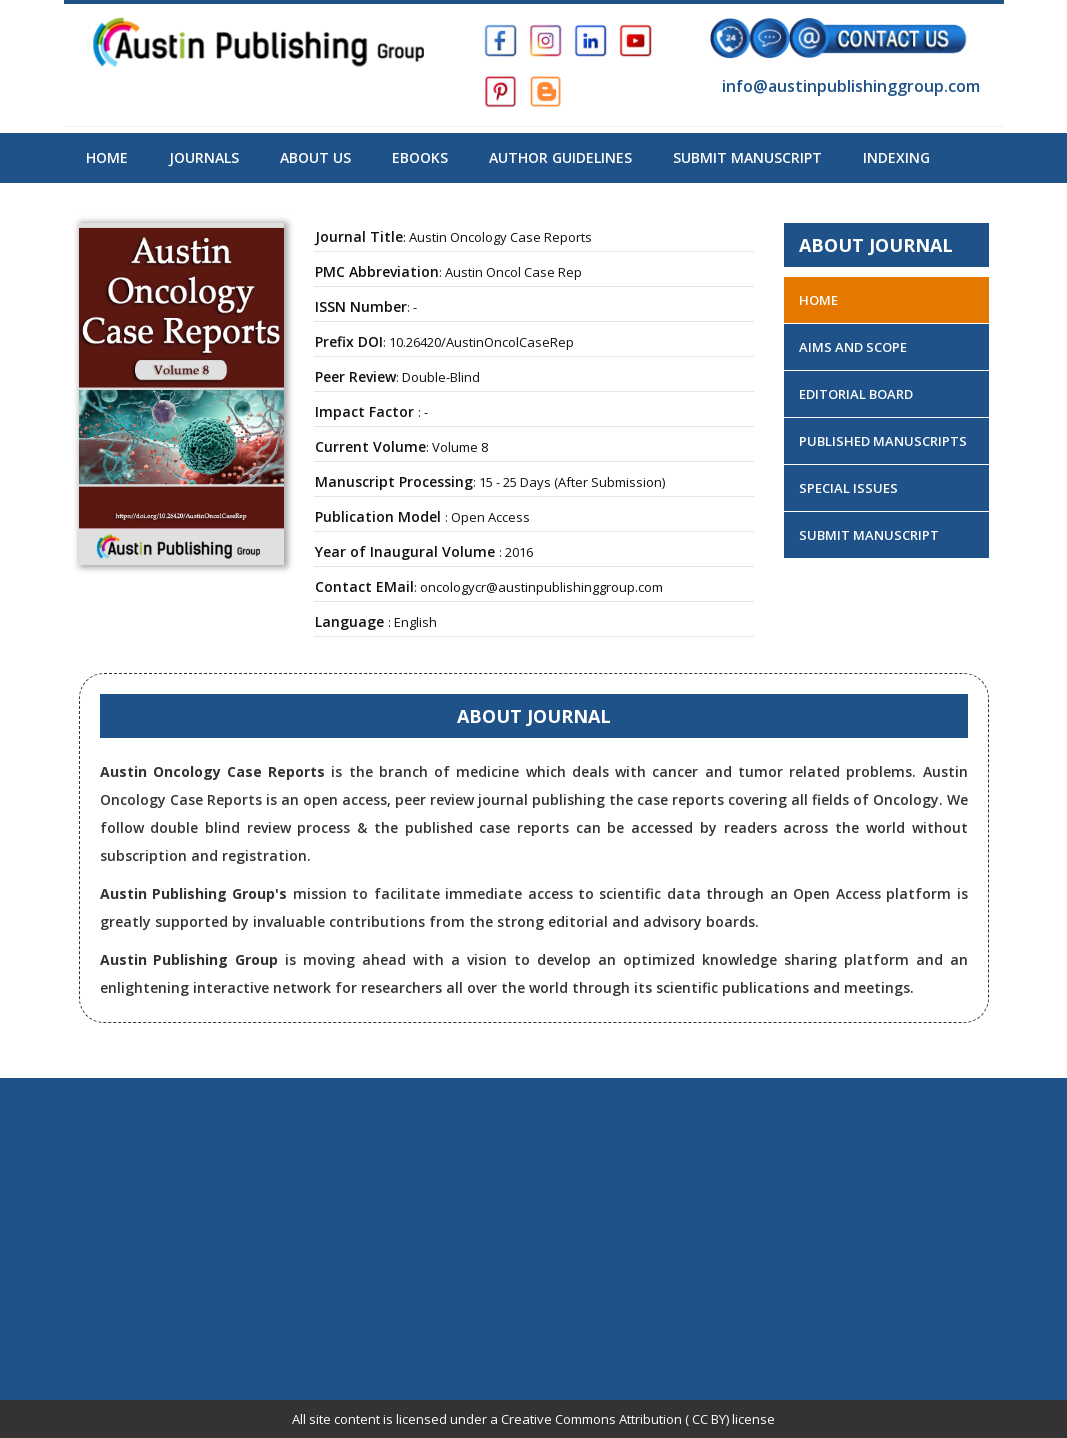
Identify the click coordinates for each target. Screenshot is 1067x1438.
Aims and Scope (853, 347)
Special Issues (848, 488)
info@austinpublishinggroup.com (849, 86)
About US (315, 157)
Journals (204, 157)
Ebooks (420, 157)
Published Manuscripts (883, 441)
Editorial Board (856, 394)
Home (107, 157)
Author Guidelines (560, 157)
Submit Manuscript (747, 157)
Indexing (896, 157)
